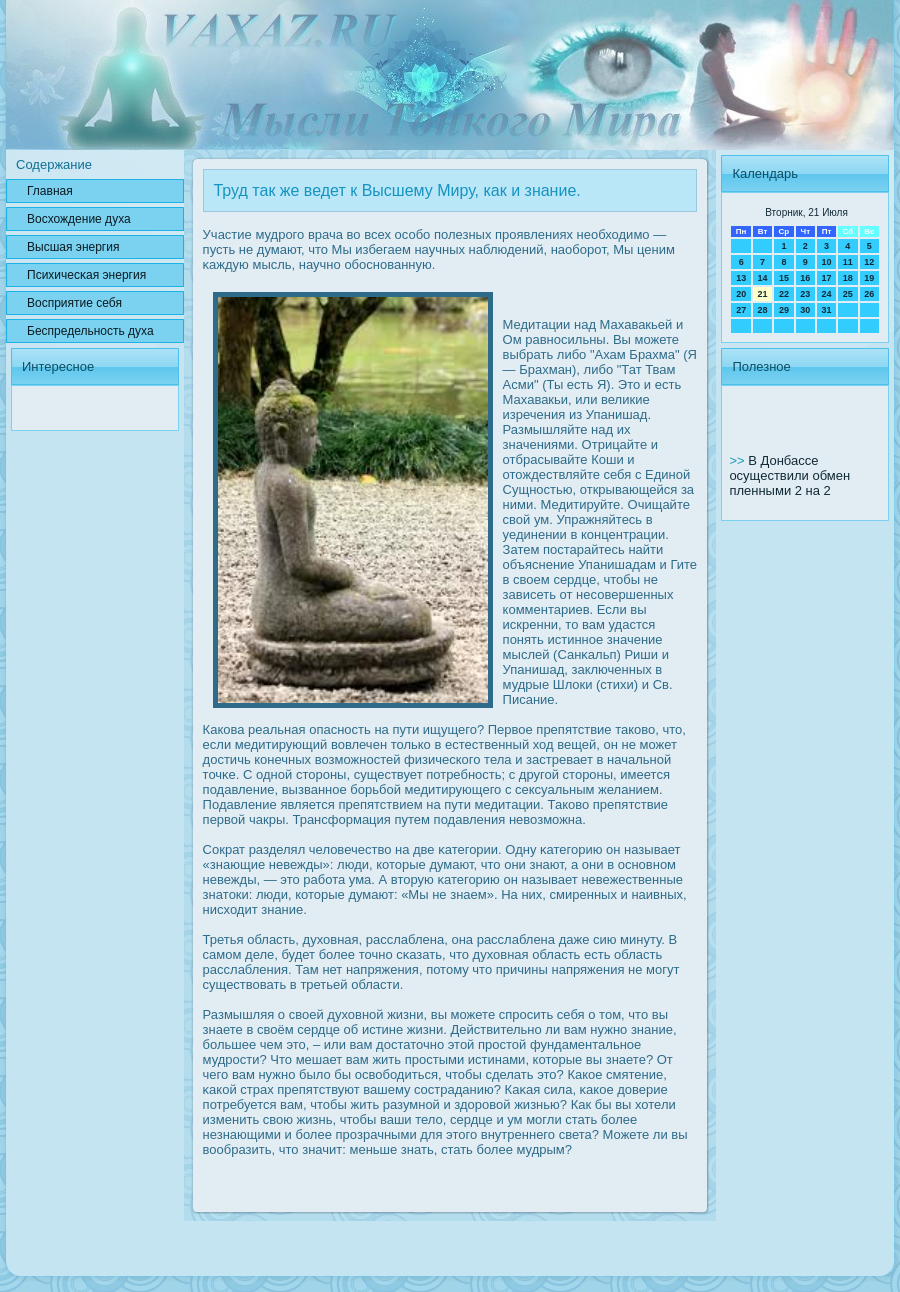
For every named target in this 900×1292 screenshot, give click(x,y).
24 (826, 294)
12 (869, 262)
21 (763, 294)
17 (826, 278)
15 (784, 278)
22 (784, 294)
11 (848, 262)
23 (805, 294)
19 (869, 278)
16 (805, 278)
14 (763, 278)
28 (763, 310)
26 (869, 294)
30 (805, 310)
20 (741, 294)
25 (848, 294)
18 (848, 278)
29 (784, 310)
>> (738, 460)
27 (741, 310)
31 (826, 310)
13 (741, 278)
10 (826, 262)
